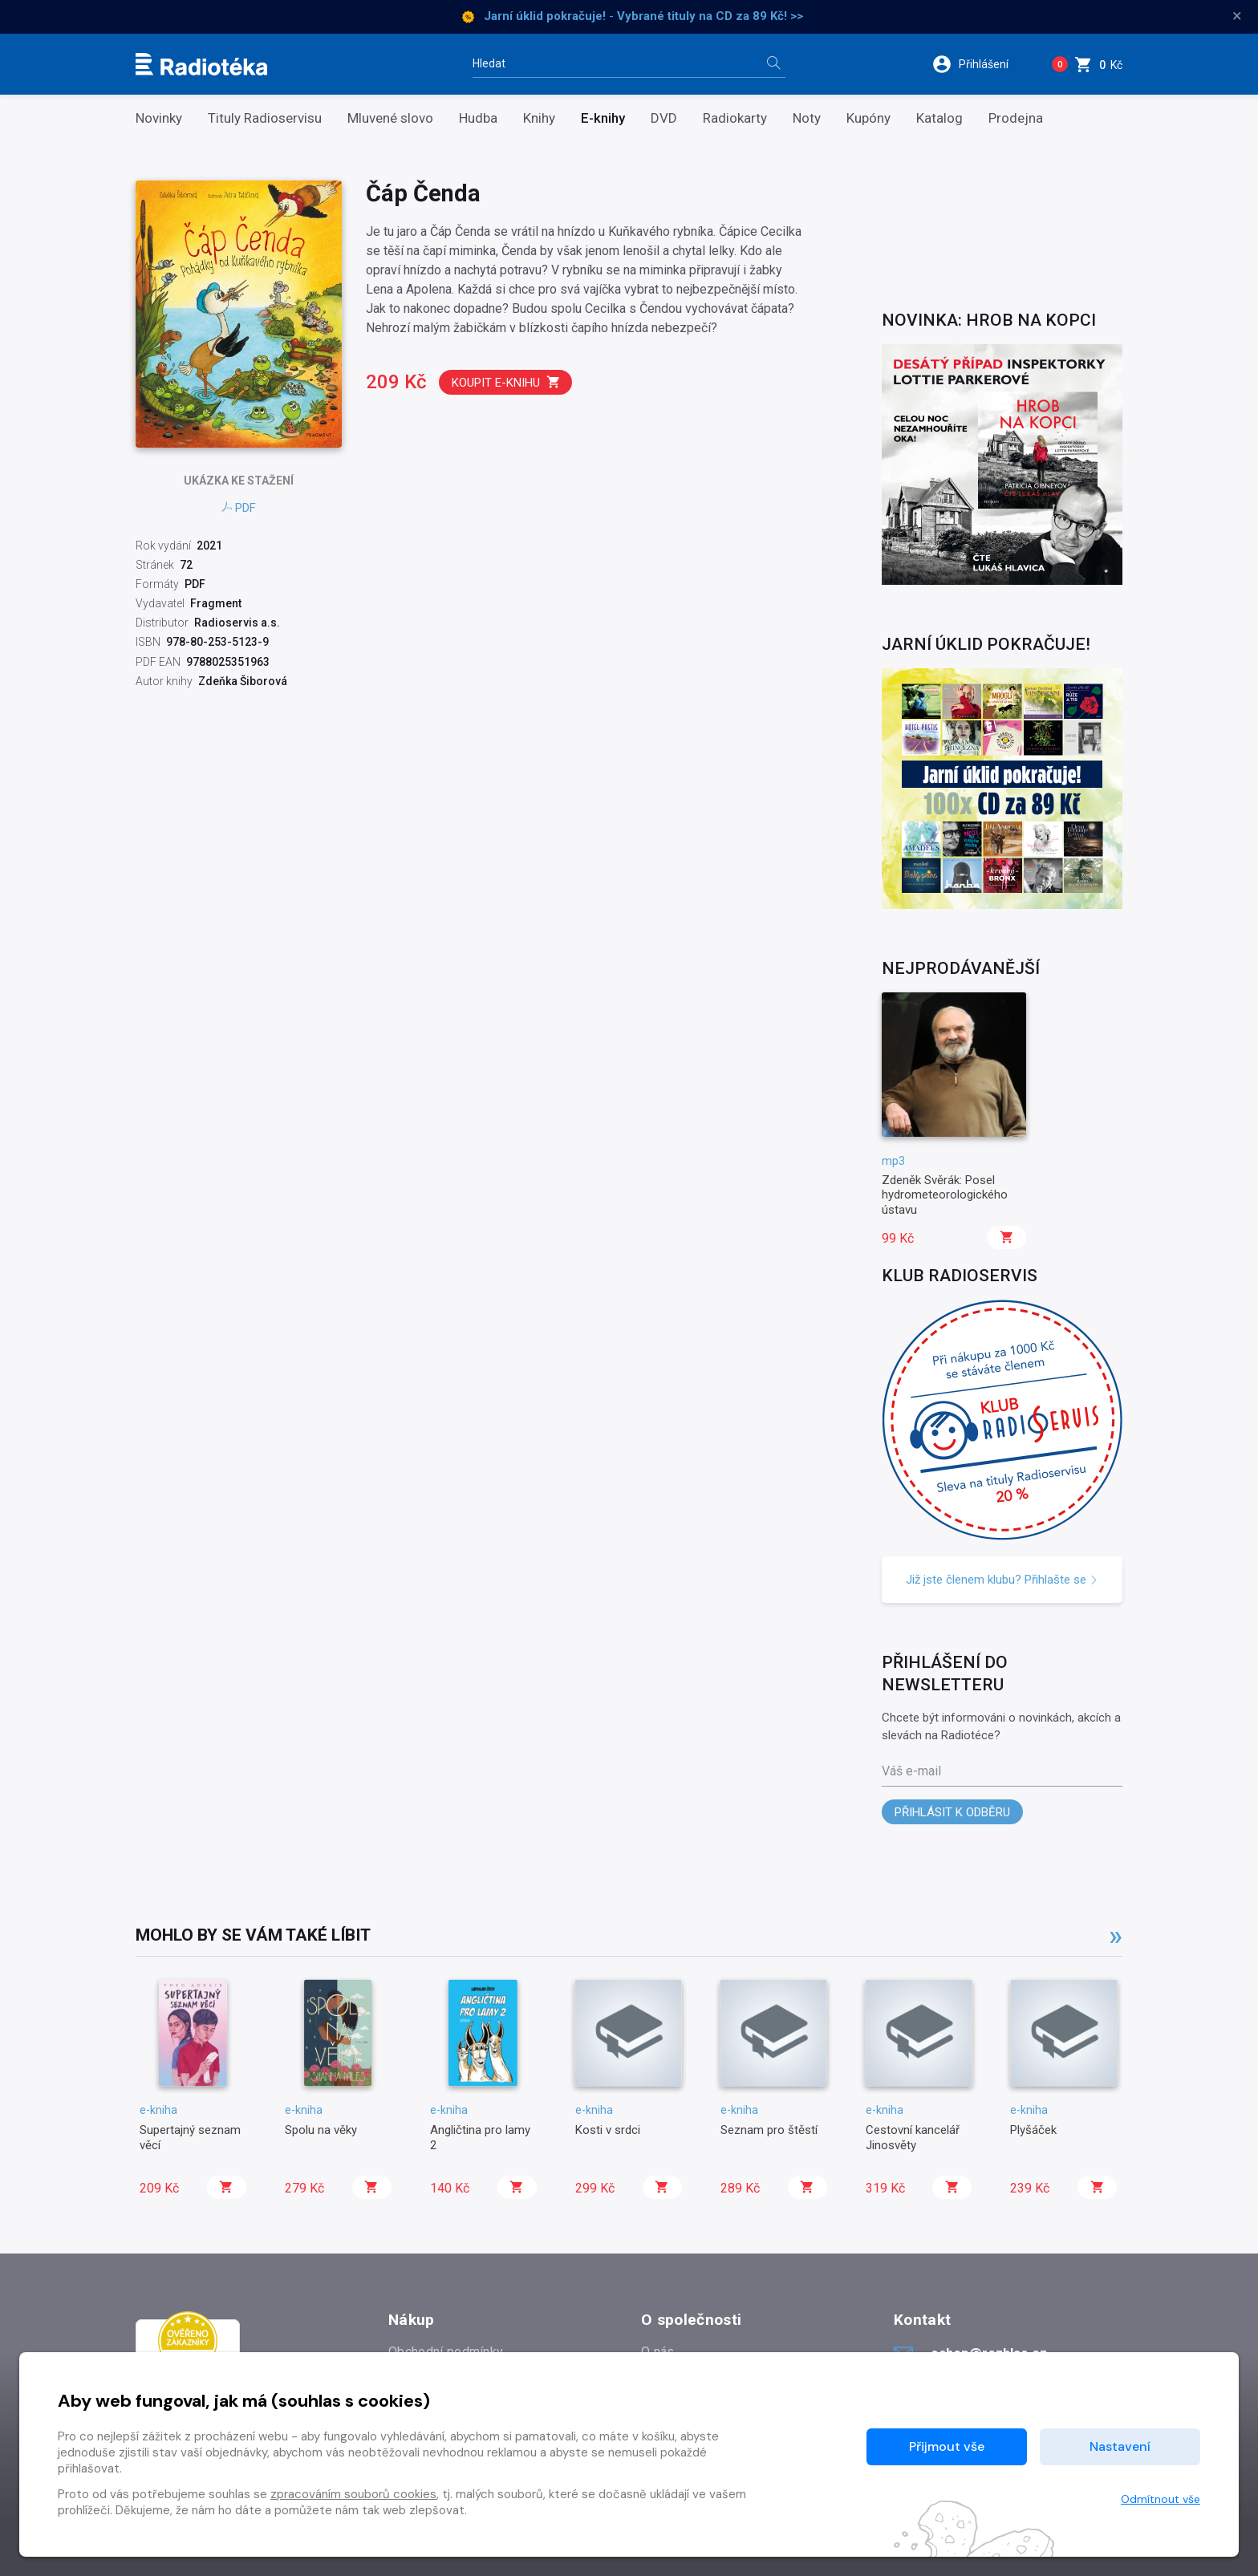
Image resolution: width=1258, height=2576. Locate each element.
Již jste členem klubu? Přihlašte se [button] (1002, 1579)
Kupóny (868, 118)
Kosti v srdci (607, 2130)
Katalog (939, 118)
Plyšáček (1033, 2130)
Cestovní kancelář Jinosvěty (913, 2137)
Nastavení (1120, 2446)
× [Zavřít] (1237, 16)
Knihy (539, 118)
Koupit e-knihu (506, 382)
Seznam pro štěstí (769, 2130)
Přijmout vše (946, 2446)
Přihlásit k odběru (952, 1812)
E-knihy (603, 118)
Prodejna (1015, 118)
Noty (807, 118)
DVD (664, 118)
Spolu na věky (321, 2130)
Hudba (478, 118)
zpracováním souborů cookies (353, 2494)
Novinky (159, 118)
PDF (238, 508)
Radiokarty (735, 118)
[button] (980, 64)
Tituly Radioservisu (265, 118)
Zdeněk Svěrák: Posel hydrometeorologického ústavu (945, 1195)
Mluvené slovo (390, 118)
